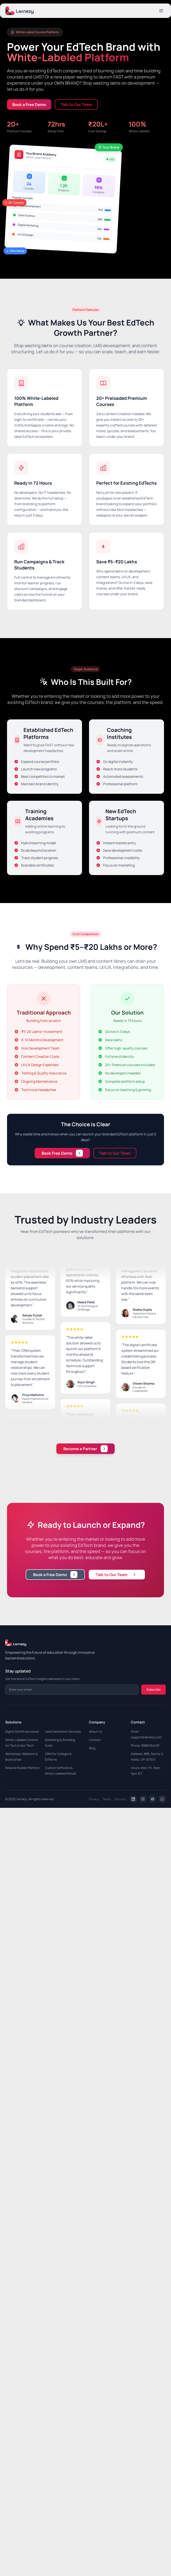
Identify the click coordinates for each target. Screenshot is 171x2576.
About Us (95, 1731)
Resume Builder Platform (22, 1768)
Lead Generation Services (63, 1731)
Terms (106, 1799)
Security (120, 1799)
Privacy (94, 1799)
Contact (95, 1740)
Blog (92, 1748)
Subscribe (153, 1689)
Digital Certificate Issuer (22, 1731)
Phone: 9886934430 (145, 1745)
